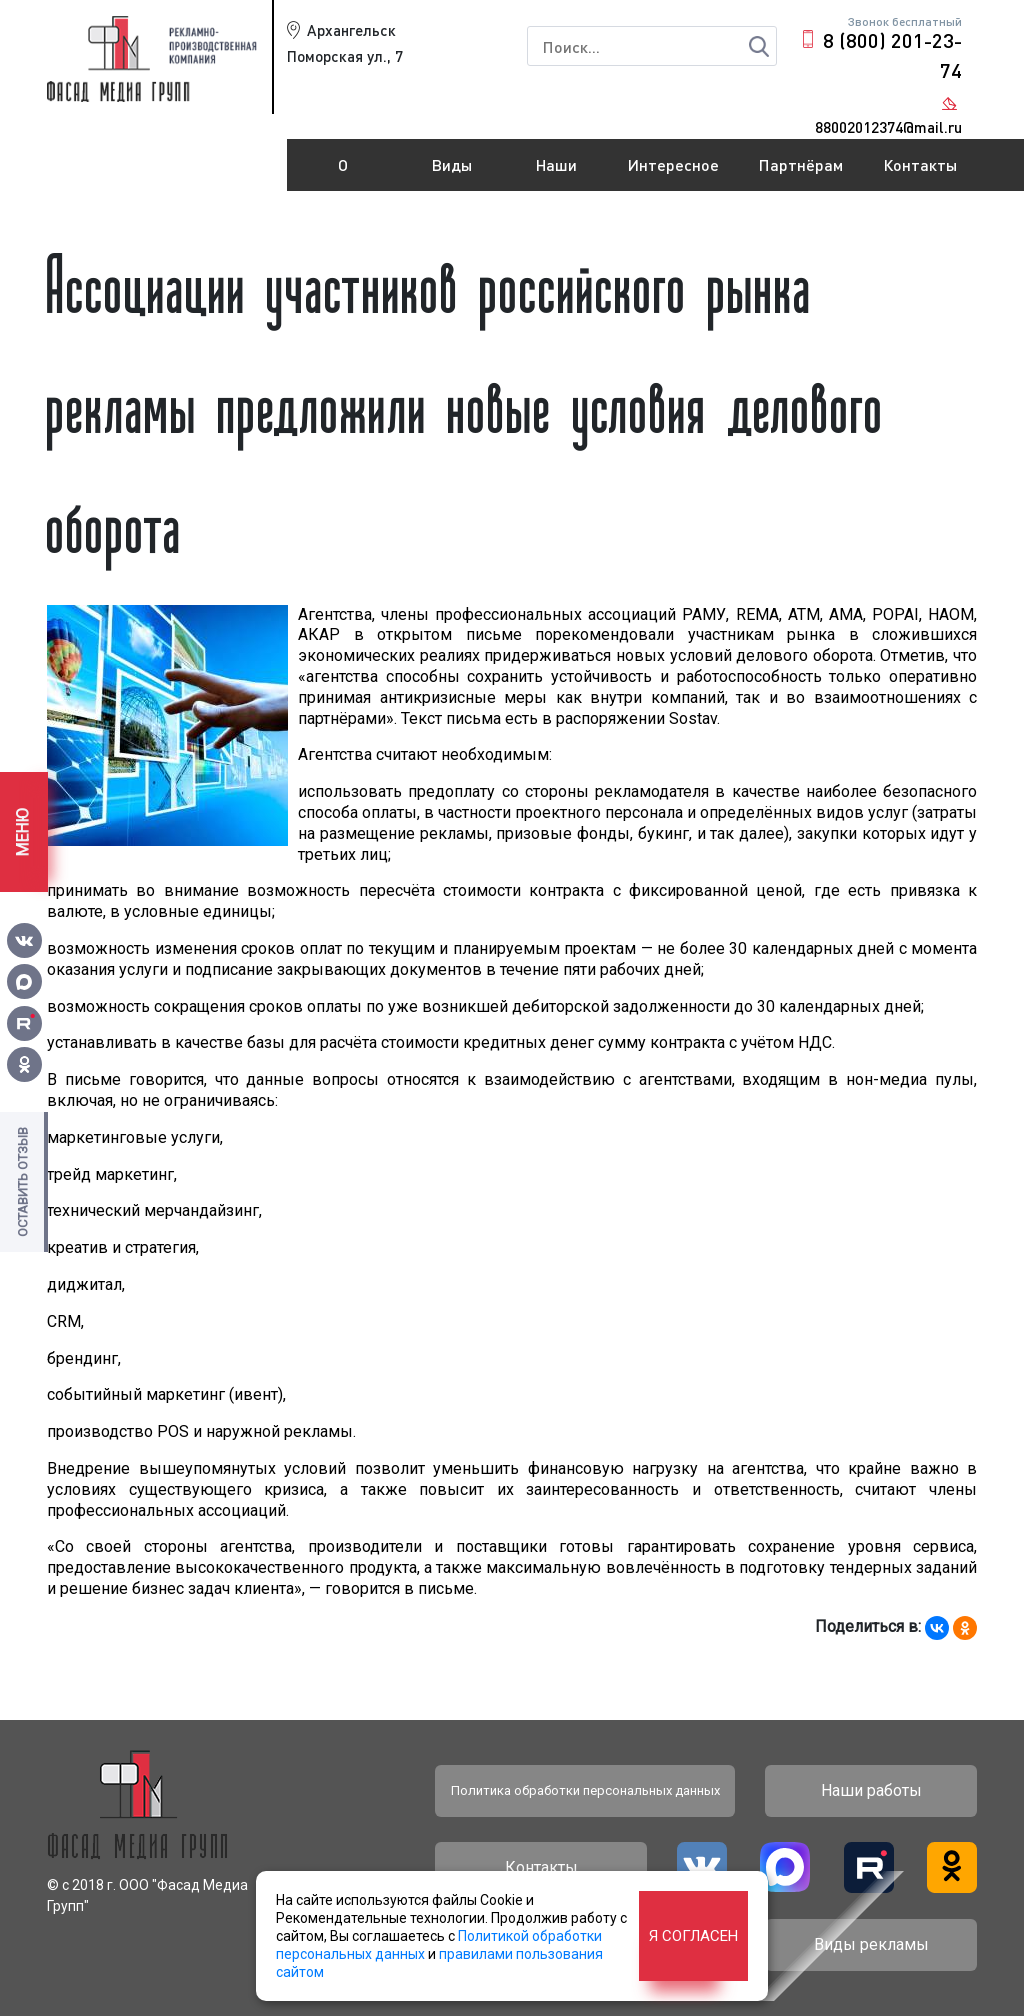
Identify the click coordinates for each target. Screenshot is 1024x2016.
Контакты (920, 164)
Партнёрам (801, 164)
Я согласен (693, 1936)
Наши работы (557, 173)
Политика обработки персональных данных (585, 1790)
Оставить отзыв (22, 1182)
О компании (343, 173)
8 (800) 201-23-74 (892, 55)
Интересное (673, 164)
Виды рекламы (452, 173)
